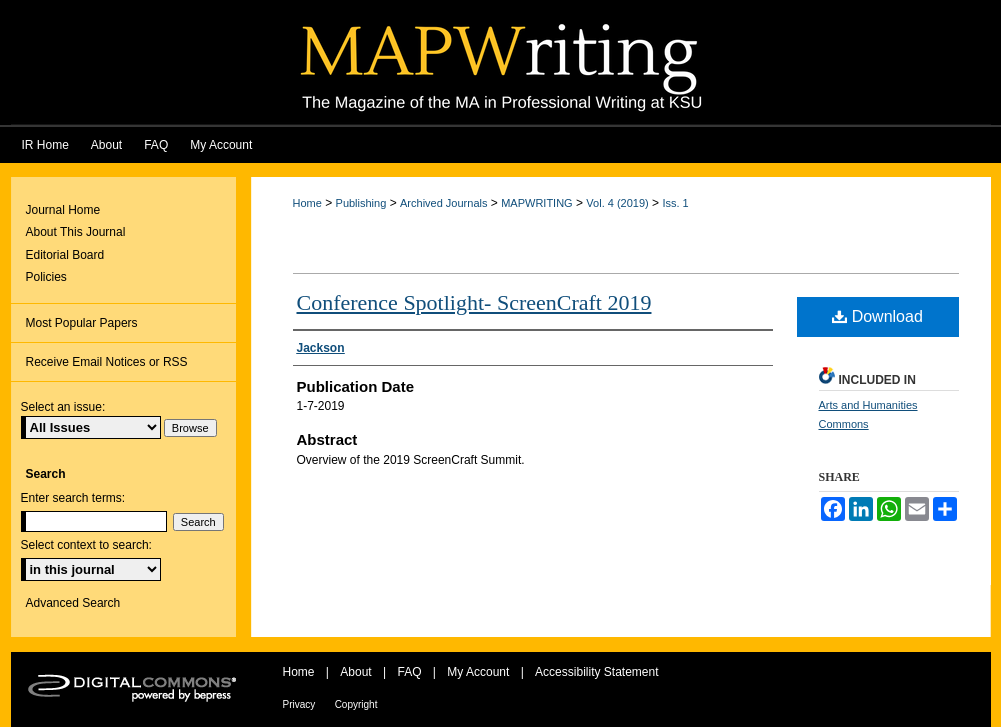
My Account (478, 672)
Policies (46, 277)
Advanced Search (73, 603)
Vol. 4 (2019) (617, 203)
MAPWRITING (537, 203)
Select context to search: (86, 545)
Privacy (299, 704)
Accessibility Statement (596, 672)
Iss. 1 (675, 203)
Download (877, 316)
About (355, 672)
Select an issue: (63, 407)
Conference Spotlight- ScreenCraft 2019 (474, 302)
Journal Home (63, 210)
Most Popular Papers (82, 323)
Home (307, 203)
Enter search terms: (73, 498)
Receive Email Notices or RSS (107, 362)
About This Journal (76, 232)
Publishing (361, 203)
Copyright (356, 704)
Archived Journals (443, 203)
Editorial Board (65, 255)
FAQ (409, 672)
